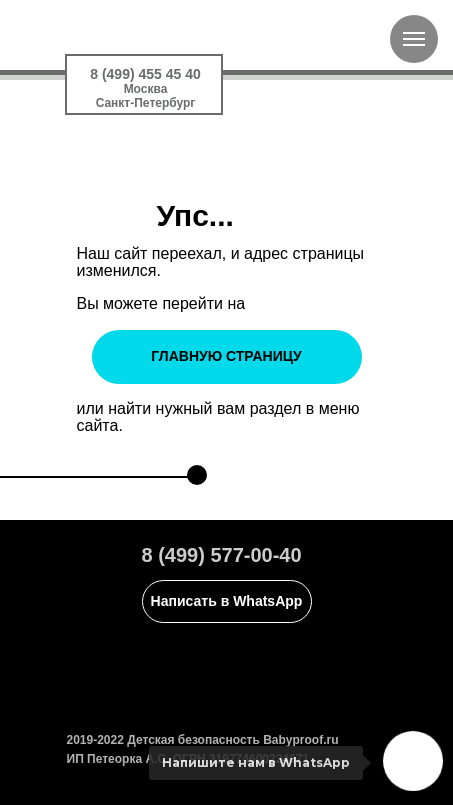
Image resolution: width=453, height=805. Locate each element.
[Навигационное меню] (414, 39)
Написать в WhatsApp (227, 601)
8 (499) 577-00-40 (222, 555)
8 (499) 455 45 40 (145, 74)
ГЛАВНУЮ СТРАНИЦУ (226, 356)
